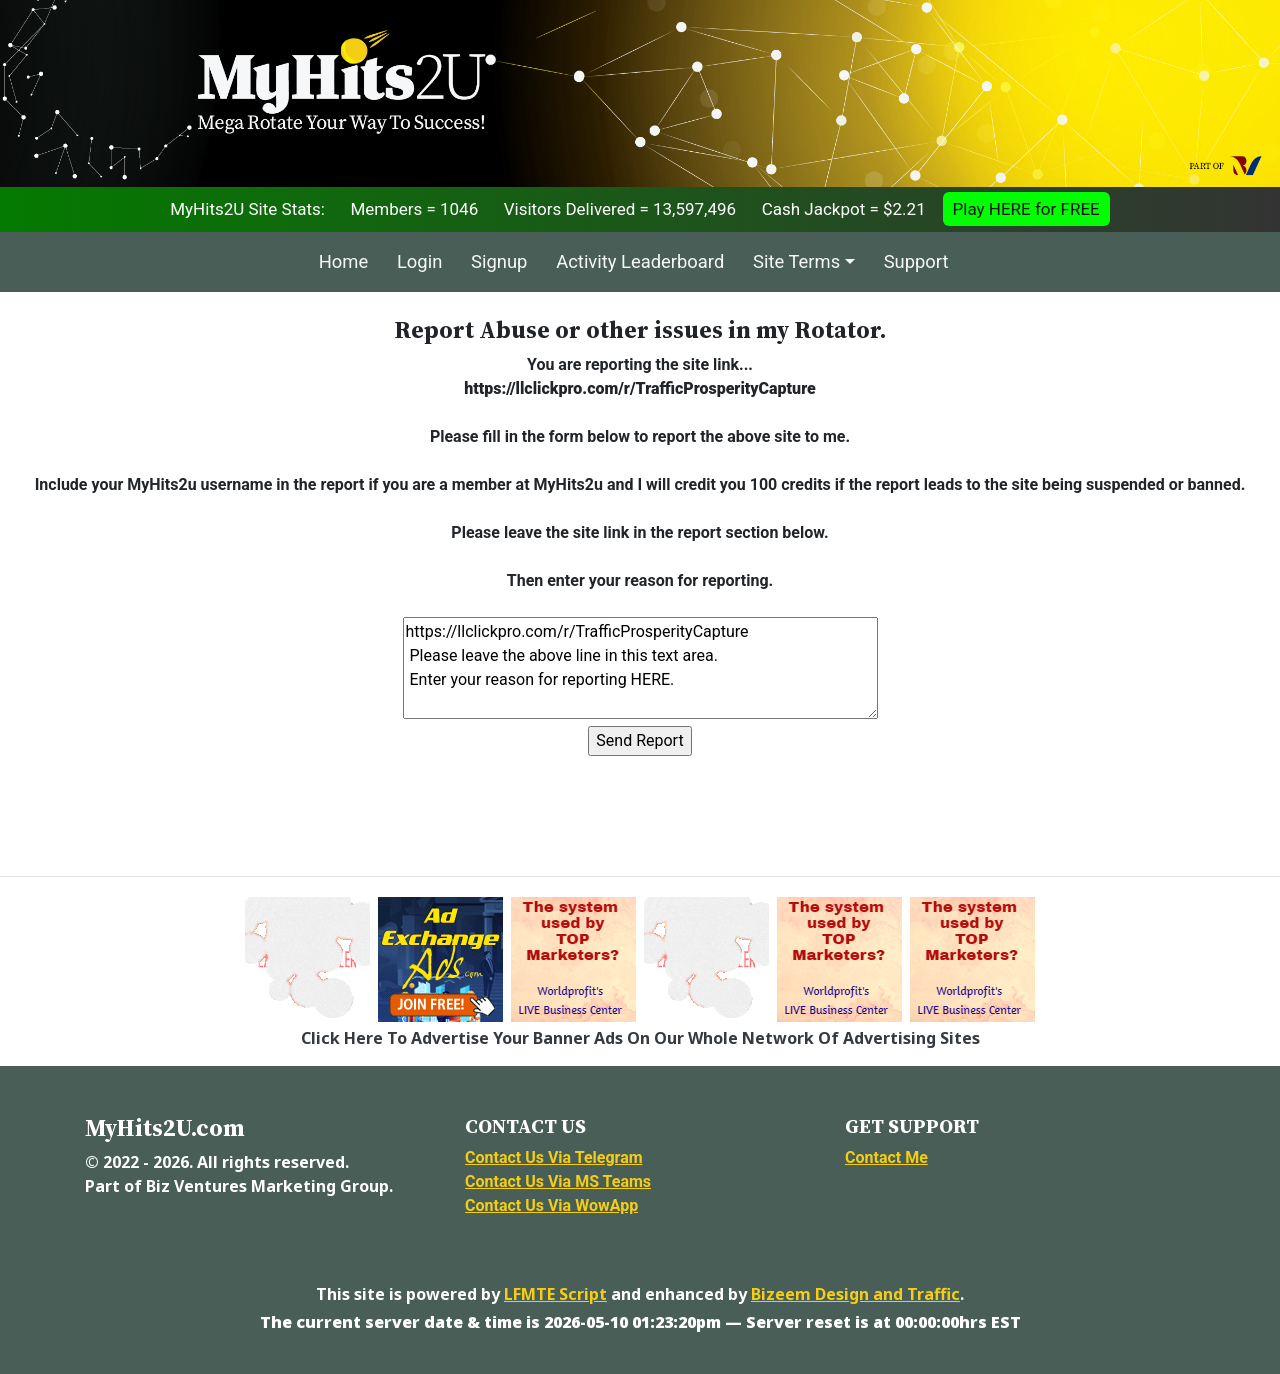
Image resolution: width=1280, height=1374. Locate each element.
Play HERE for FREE (1026, 209)
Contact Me (886, 1157)
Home (344, 261)
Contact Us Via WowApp (551, 1205)
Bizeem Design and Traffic (855, 1294)
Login (419, 261)
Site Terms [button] (796, 261)
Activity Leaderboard (640, 261)
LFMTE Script (555, 1294)
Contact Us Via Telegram (554, 1157)
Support (916, 261)
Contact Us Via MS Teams (558, 1181)
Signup (499, 261)
